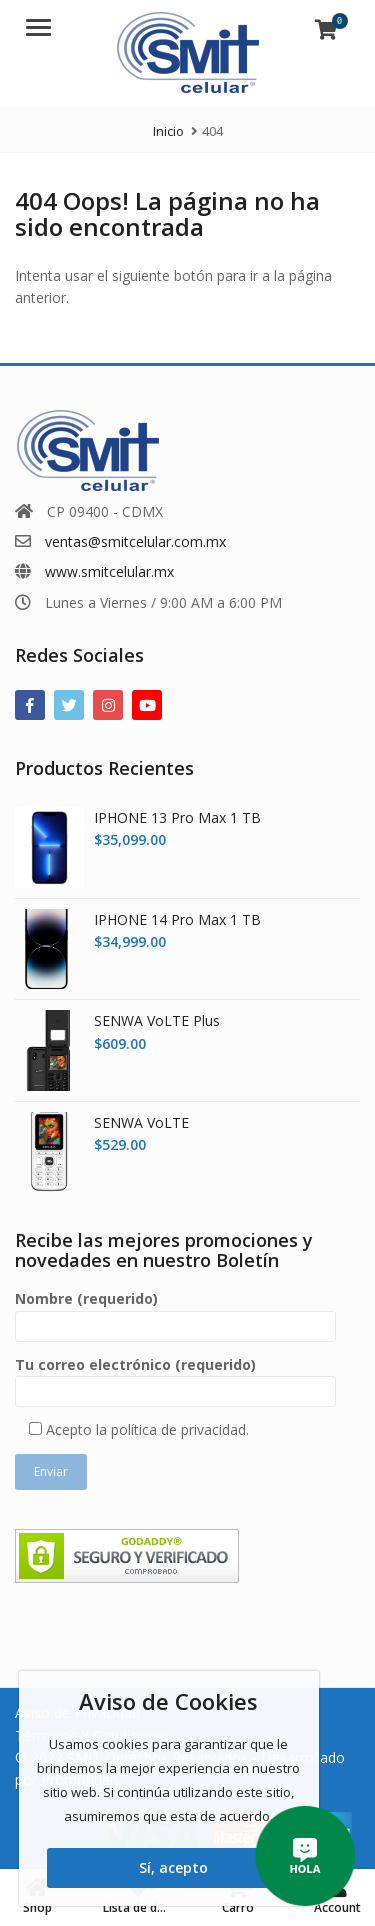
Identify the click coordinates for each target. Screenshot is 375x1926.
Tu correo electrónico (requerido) (175, 1378)
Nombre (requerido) (175, 1312)
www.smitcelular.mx (109, 571)
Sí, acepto (173, 1867)
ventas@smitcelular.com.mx (135, 541)
